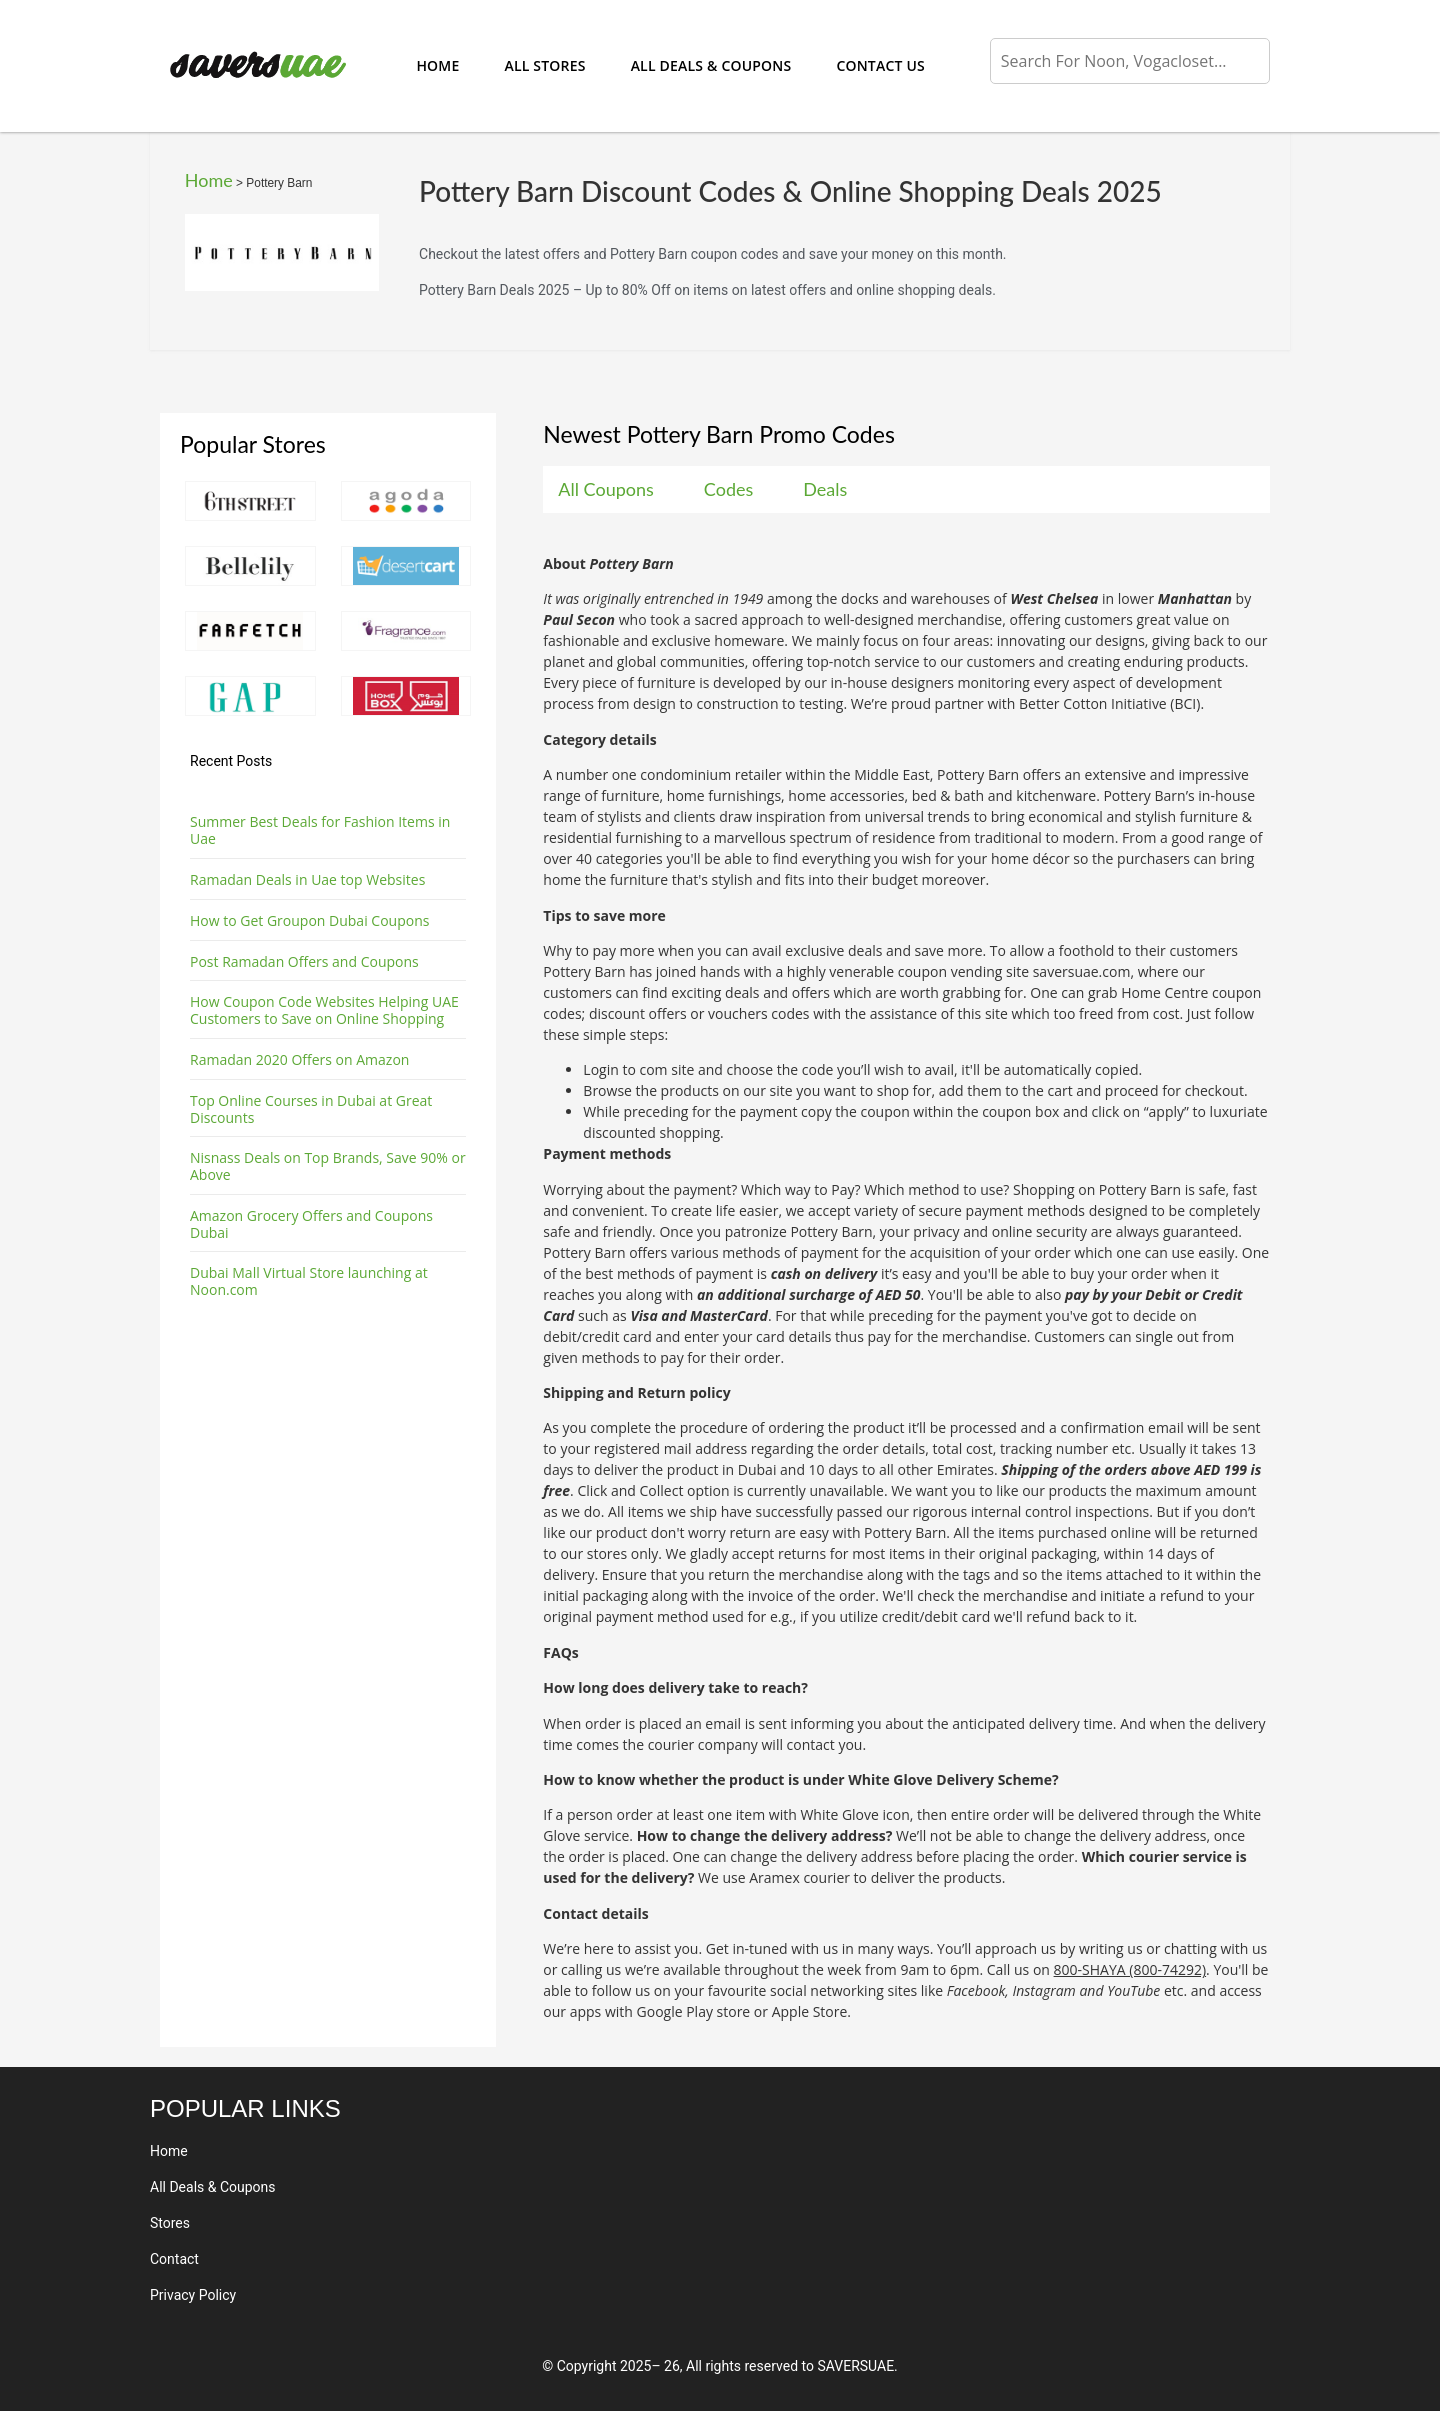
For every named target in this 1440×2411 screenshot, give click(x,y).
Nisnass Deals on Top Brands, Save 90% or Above (328, 1166)
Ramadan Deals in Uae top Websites (307, 879)
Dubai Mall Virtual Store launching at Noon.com (309, 1281)
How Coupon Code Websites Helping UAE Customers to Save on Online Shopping (324, 1010)
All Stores (544, 65)
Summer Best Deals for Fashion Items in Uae (320, 830)
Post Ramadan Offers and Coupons (304, 961)
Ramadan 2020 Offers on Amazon (299, 1059)
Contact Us (880, 65)
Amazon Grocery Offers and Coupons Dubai (311, 1224)
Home (437, 65)
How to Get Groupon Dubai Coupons (309, 920)
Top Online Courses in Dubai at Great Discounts (311, 1109)
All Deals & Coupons (711, 65)
